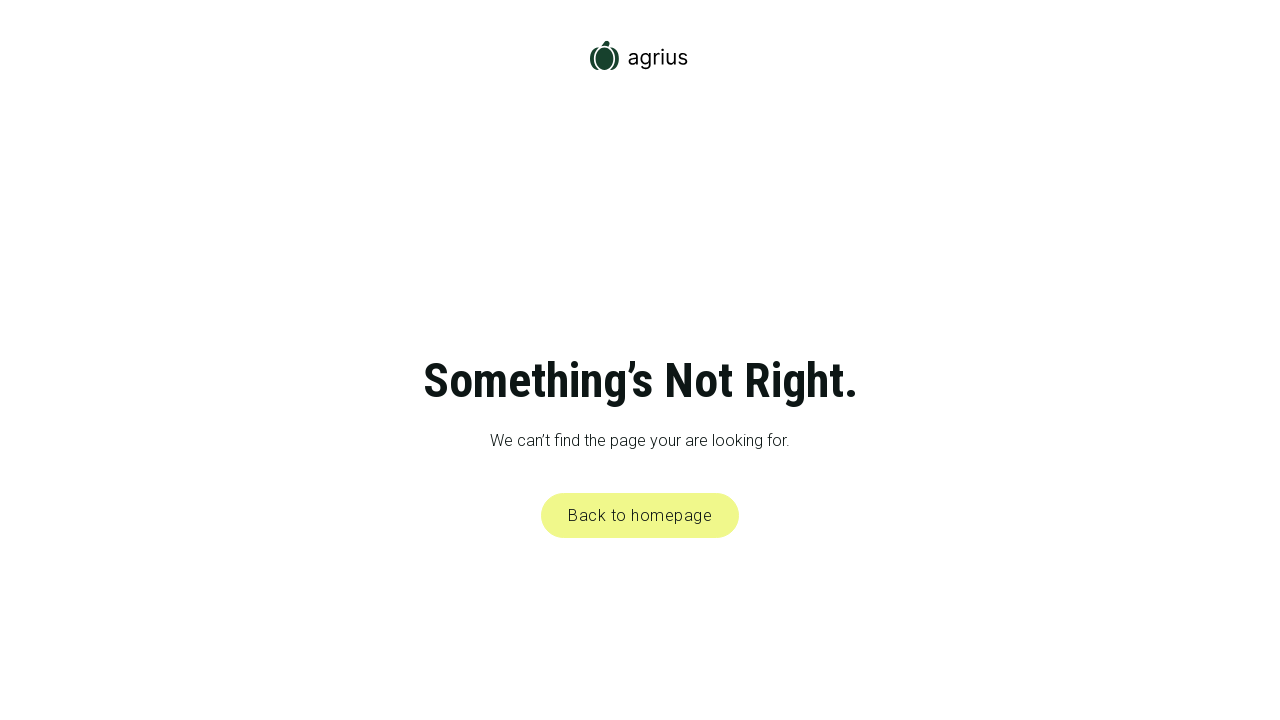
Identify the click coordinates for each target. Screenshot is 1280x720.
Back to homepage (640, 515)
